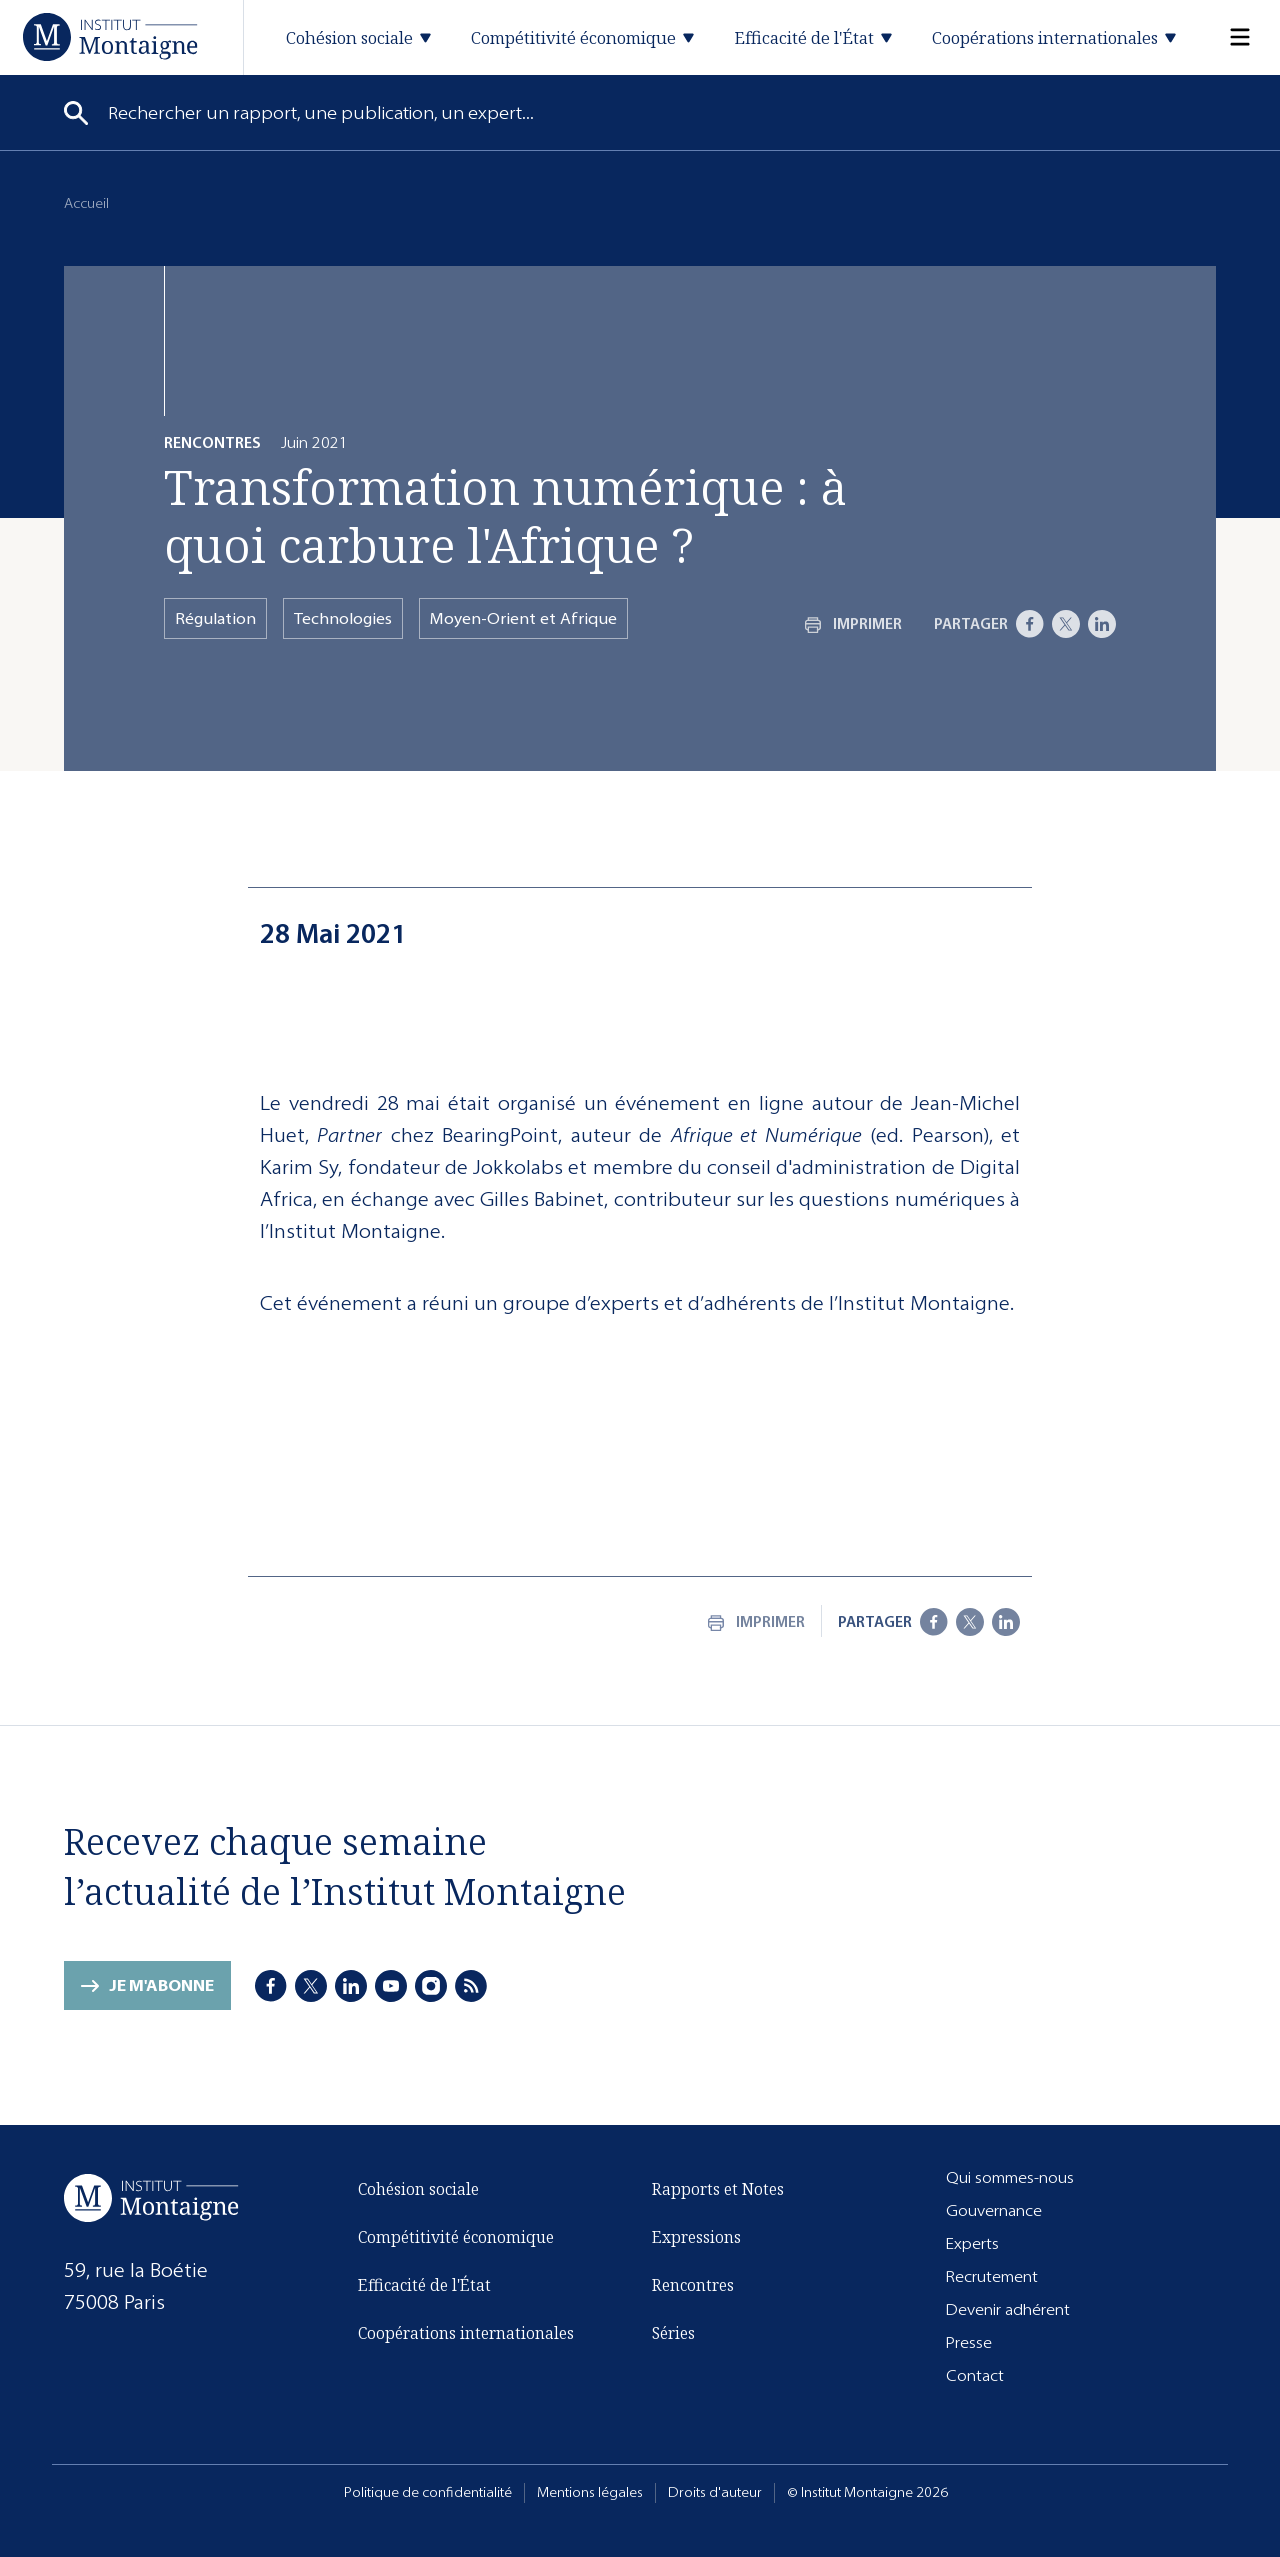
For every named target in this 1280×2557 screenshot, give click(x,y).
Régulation (215, 618)
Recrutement (992, 2276)
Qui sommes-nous (1010, 2177)
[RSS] (471, 1986)
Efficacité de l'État (424, 2285)
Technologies (343, 618)
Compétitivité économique (456, 2237)
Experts (972, 2243)
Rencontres (693, 2285)
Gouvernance (994, 2210)
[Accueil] (110, 36)
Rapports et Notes (718, 2189)
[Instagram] (431, 1986)
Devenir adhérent (1008, 2309)
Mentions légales (590, 2492)
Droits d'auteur (715, 2492)
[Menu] (1228, 37)
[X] (1066, 624)
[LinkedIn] (1102, 624)
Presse (969, 2342)
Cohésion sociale (418, 2189)
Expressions (696, 2237)
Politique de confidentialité (428, 2492)
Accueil (86, 203)
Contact (975, 2375)
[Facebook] (1030, 624)
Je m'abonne (161, 1985)
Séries (673, 2333)
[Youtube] (391, 1986)
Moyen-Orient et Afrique (523, 618)
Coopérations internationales (466, 2333)
